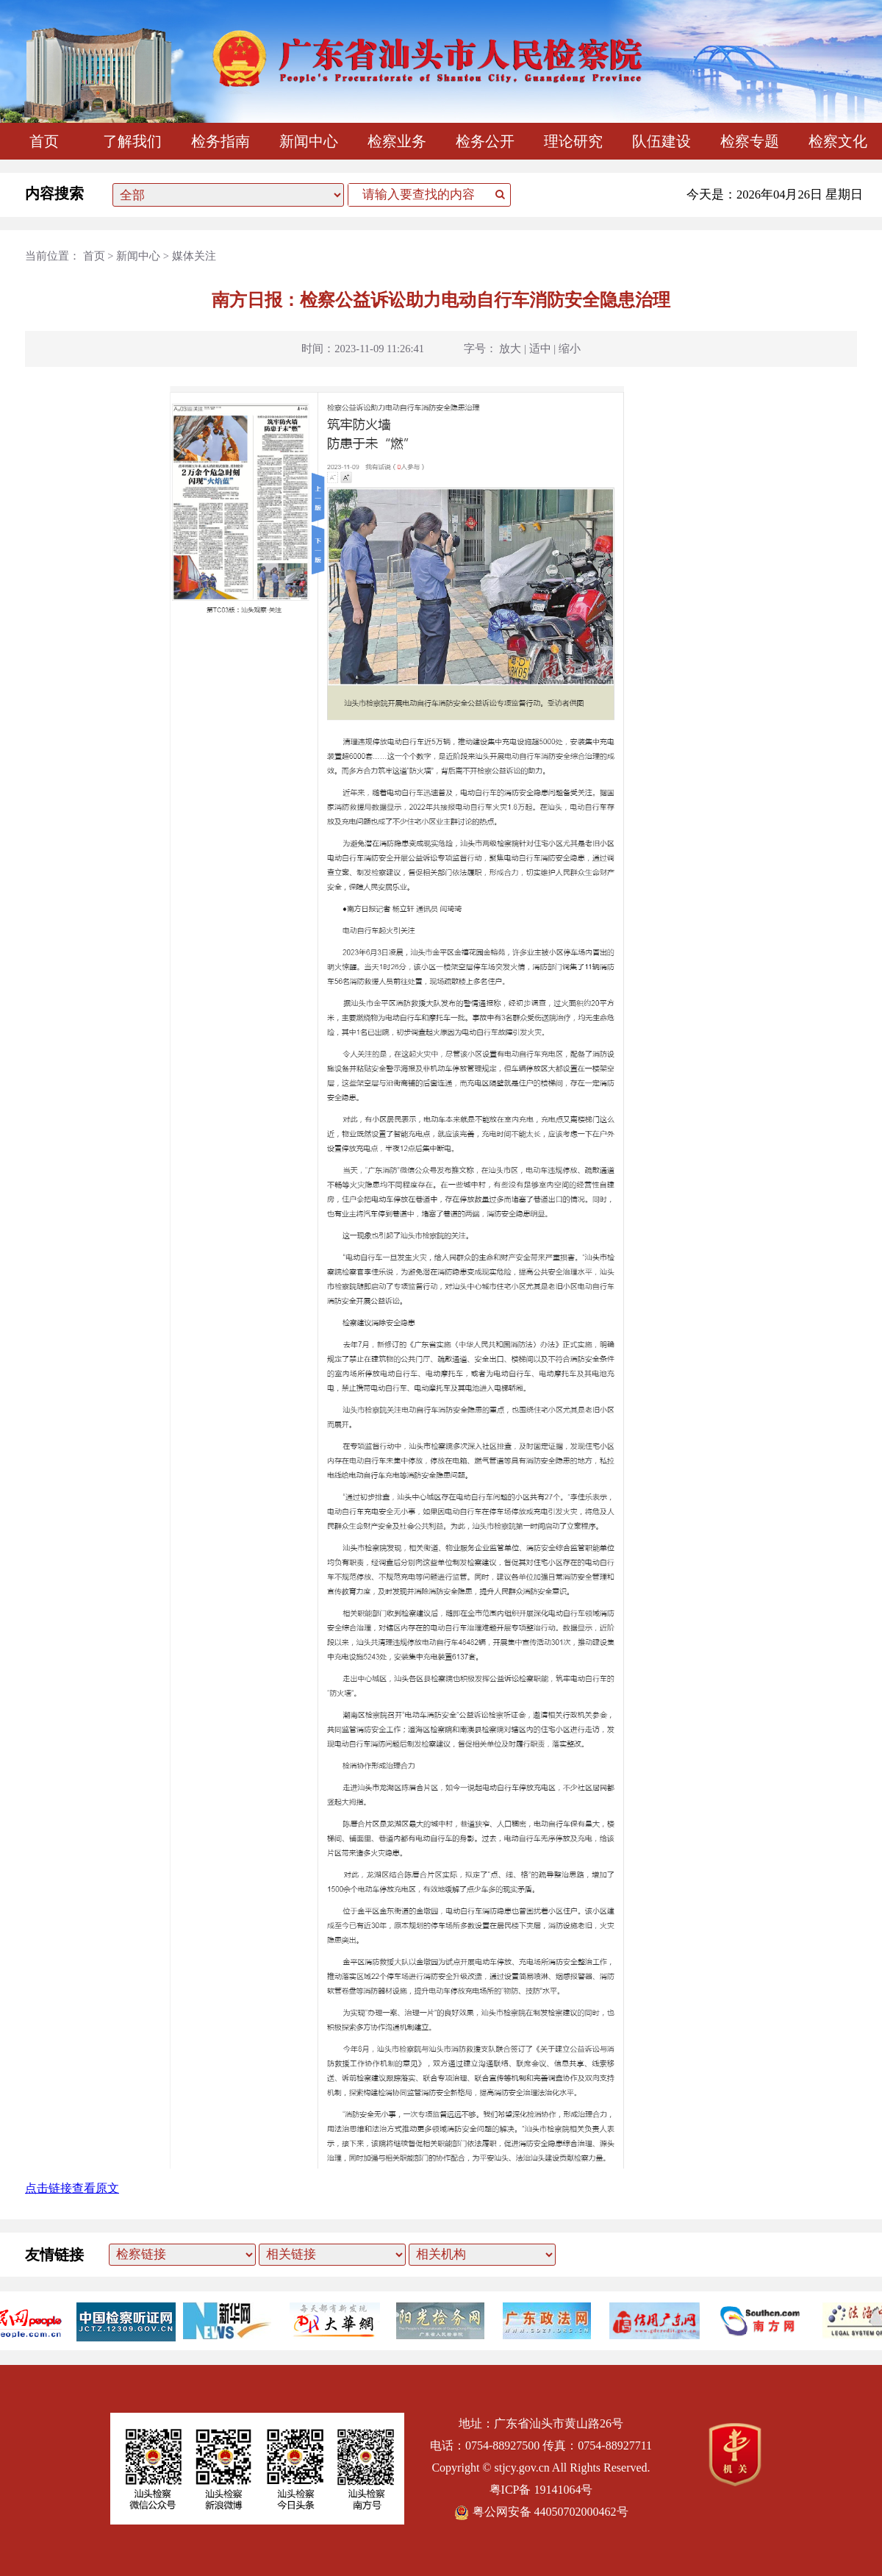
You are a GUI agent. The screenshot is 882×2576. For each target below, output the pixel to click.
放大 (510, 348)
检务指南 (220, 141)
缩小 (570, 348)
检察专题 (749, 141)
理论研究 (573, 141)
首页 (44, 141)
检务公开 (485, 141)
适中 (540, 348)
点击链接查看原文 (72, 2188)
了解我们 (132, 141)
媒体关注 (194, 256)
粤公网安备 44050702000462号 (541, 2511)
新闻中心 (308, 141)
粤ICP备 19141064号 (541, 2489)
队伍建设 (661, 141)
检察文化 (837, 141)
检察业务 (397, 141)
